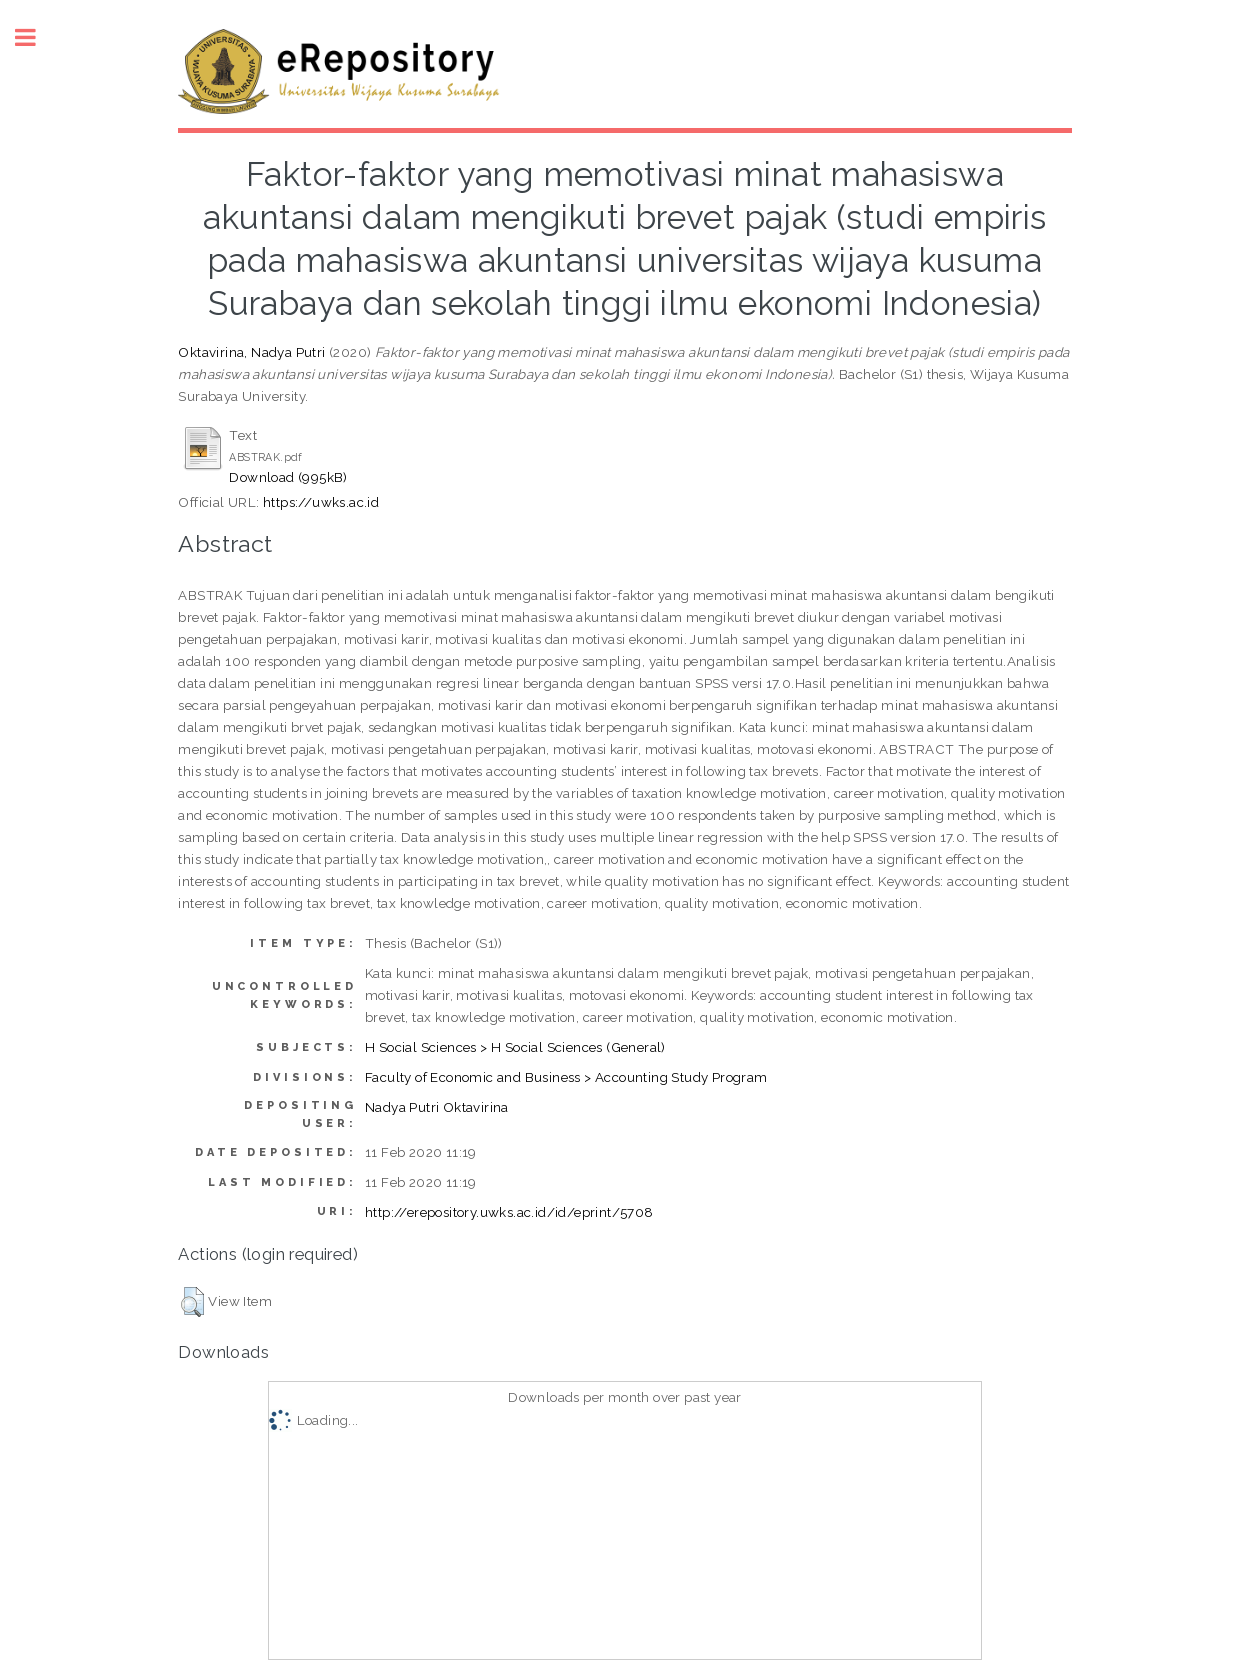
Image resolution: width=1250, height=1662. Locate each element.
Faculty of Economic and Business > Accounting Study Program (566, 1077)
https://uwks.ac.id (321, 502)
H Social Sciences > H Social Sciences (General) (515, 1047)
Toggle (36, 37)
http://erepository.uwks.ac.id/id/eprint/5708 (509, 1212)
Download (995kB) (288, 477)
